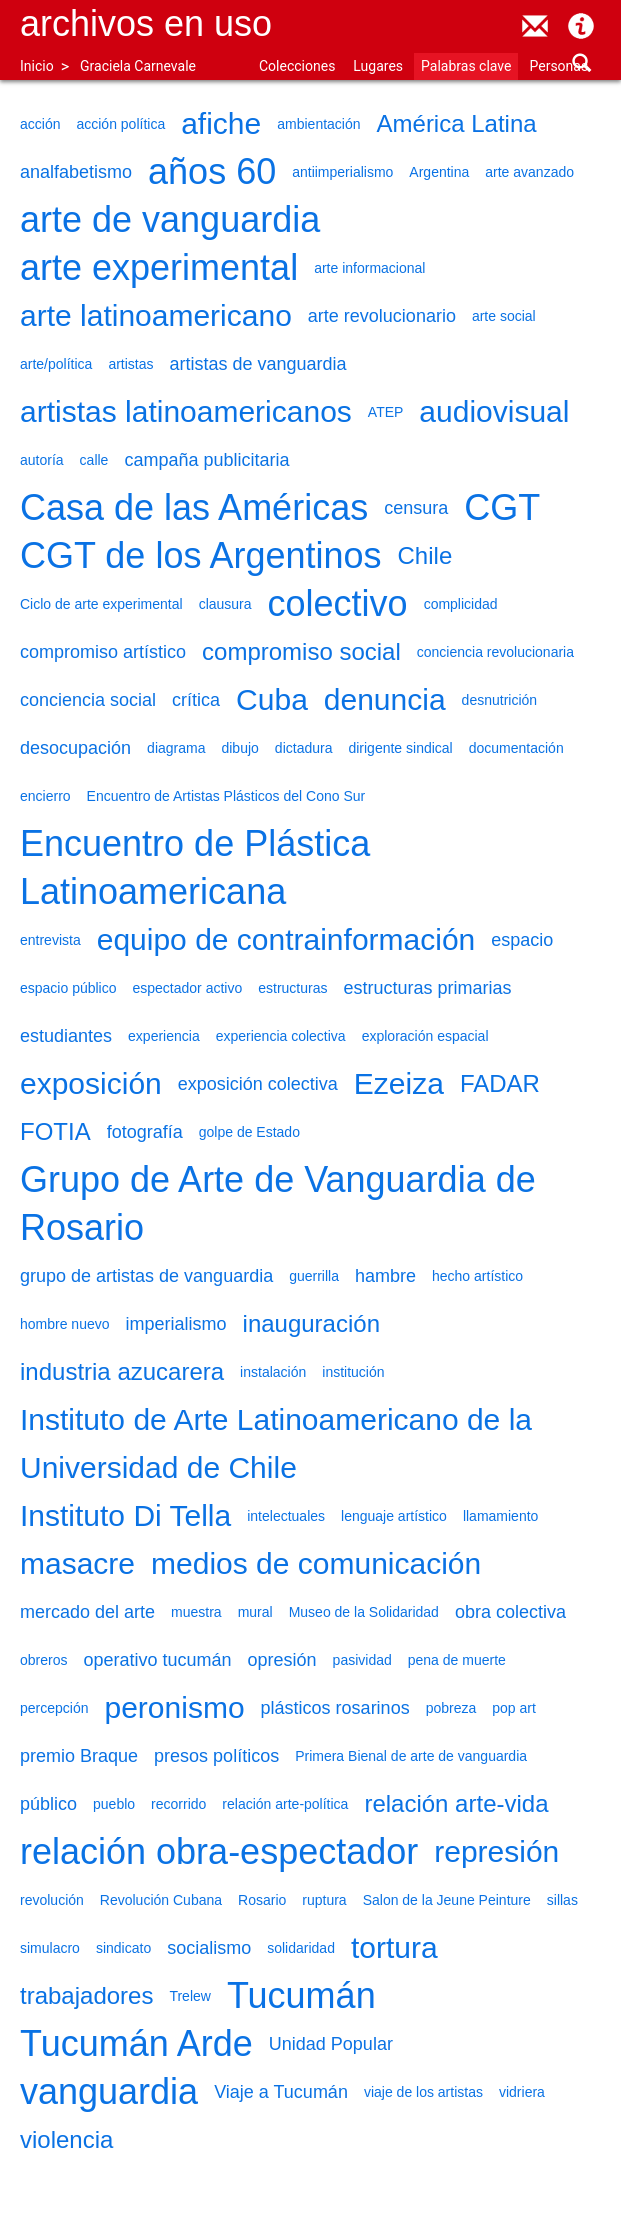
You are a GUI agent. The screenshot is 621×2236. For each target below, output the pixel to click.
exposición (91, 1083)
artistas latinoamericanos (186, 411)
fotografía (145, 1132)
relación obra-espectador (219, 1851)
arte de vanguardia (170, 219)
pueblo (114, 1804)
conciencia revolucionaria (495, 652)
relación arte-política (285, 1804)
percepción (54, 1708)
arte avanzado (529, 172)
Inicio (37, 66)
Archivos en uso (146, 23)
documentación (516, 748)
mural (255, 1612)
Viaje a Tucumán (281, 2092)
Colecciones (297, 66)
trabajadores (86, 1995)
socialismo (209, 1948)
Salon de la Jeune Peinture (447, 1900)
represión (496, 1851)
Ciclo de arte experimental (101, 604)
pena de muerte (457, 1660)
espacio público (68, 988)
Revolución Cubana (161, 1900)
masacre (77, 1563)
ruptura (324, 1900)
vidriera (522, 2092)
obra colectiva (510, 1612)
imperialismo (176, 1324)
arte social (504, 316)
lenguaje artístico (394, 1516)
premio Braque (79, 1756)
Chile (425, 555)
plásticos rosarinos (335, 1708)
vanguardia (109, 2091)
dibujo (239, 748)
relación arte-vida (456, 1803)
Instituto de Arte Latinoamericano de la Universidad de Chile (276, 1443)
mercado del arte (87, 1612)
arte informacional (369, 268)
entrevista (50, 940)
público (48, 1804)
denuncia (385, 699)
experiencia (164, 1036)
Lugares (378, 66)
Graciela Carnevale (138, 66)
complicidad (461, 604)
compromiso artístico (103, 652)
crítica (196, 700)
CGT (502, 507)
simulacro (50, 1948)
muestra (196, 1612)
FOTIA (55, 1131)
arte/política (56, 364)
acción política (120, 124)
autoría (42, 460)
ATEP (386, 412)
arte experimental (159, 267)
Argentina (439, 172)
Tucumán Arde (136, 2043)
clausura (225, 604)
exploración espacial (425, 1036)
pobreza (451, 1708)
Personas (558, 66)
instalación (273, 1372)
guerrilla (314, 1276)
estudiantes (66, 1036)
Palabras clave (466, 66)
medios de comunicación (316, 1563)
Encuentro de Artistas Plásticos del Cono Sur (226, 796)
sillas (562, 1900)
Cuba (272, 699)
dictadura (304, 748)
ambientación (318, 124)
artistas (130, 364)
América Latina (457, 123)
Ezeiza (399, 1083)
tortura (394, 1947)
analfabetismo (76, 172)
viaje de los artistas (423, 2092)
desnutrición (500, 700)
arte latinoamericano (156, 315)
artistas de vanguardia (258, 364)
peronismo (175, 1707)
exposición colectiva (258, 1084)
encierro (45, 796)
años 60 (212, 171)
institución (353, 1372)
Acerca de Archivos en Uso (581, 26)
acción (40, 124)
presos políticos (216, 1756)
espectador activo (188, 988)
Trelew (190, 1996)
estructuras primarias (428, 988)
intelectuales (286, 1516)
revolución (52, 1900)
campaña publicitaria (206, 460)
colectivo (338, 603)
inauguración (311, 1323)
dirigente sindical (400, 748)
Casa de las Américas (194, 507)
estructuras (292, 988)
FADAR (500, 1083)
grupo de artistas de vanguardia (146, 1276)
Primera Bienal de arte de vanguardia (411, 1756)
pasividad (362, 1660)
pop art (514, 1708)
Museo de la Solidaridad (364, 1612)
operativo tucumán (157, 1660)
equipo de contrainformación (286, 939)
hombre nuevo (65, 1324)
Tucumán (301, 1995)
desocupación (75, 748)
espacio (522, 940)
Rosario (262, 1900)
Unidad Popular (331, 2044)
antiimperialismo (342, 172)
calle (94, 460)
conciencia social (88, 700)
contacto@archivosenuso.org (535, 26)
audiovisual (494, 411)
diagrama (176, 748)
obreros (43, 1660)
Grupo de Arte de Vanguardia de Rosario (278, 1203)
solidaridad (301, 1948)
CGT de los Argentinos (201, 555)
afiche (221, 123)
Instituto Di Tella (125, 1515)
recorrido (178, 1804)
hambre (385, 1276)
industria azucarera (122, 1371)
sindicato (123, 1948)
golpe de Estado (249, 1132)
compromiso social (301, 651)
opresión (282, 1660)
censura (416, 508)
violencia (66, 2139)
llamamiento (500, 1516)
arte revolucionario (382, 316)
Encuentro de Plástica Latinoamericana (195, 867)
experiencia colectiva (281, 1036)
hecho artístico (477, 1276)
